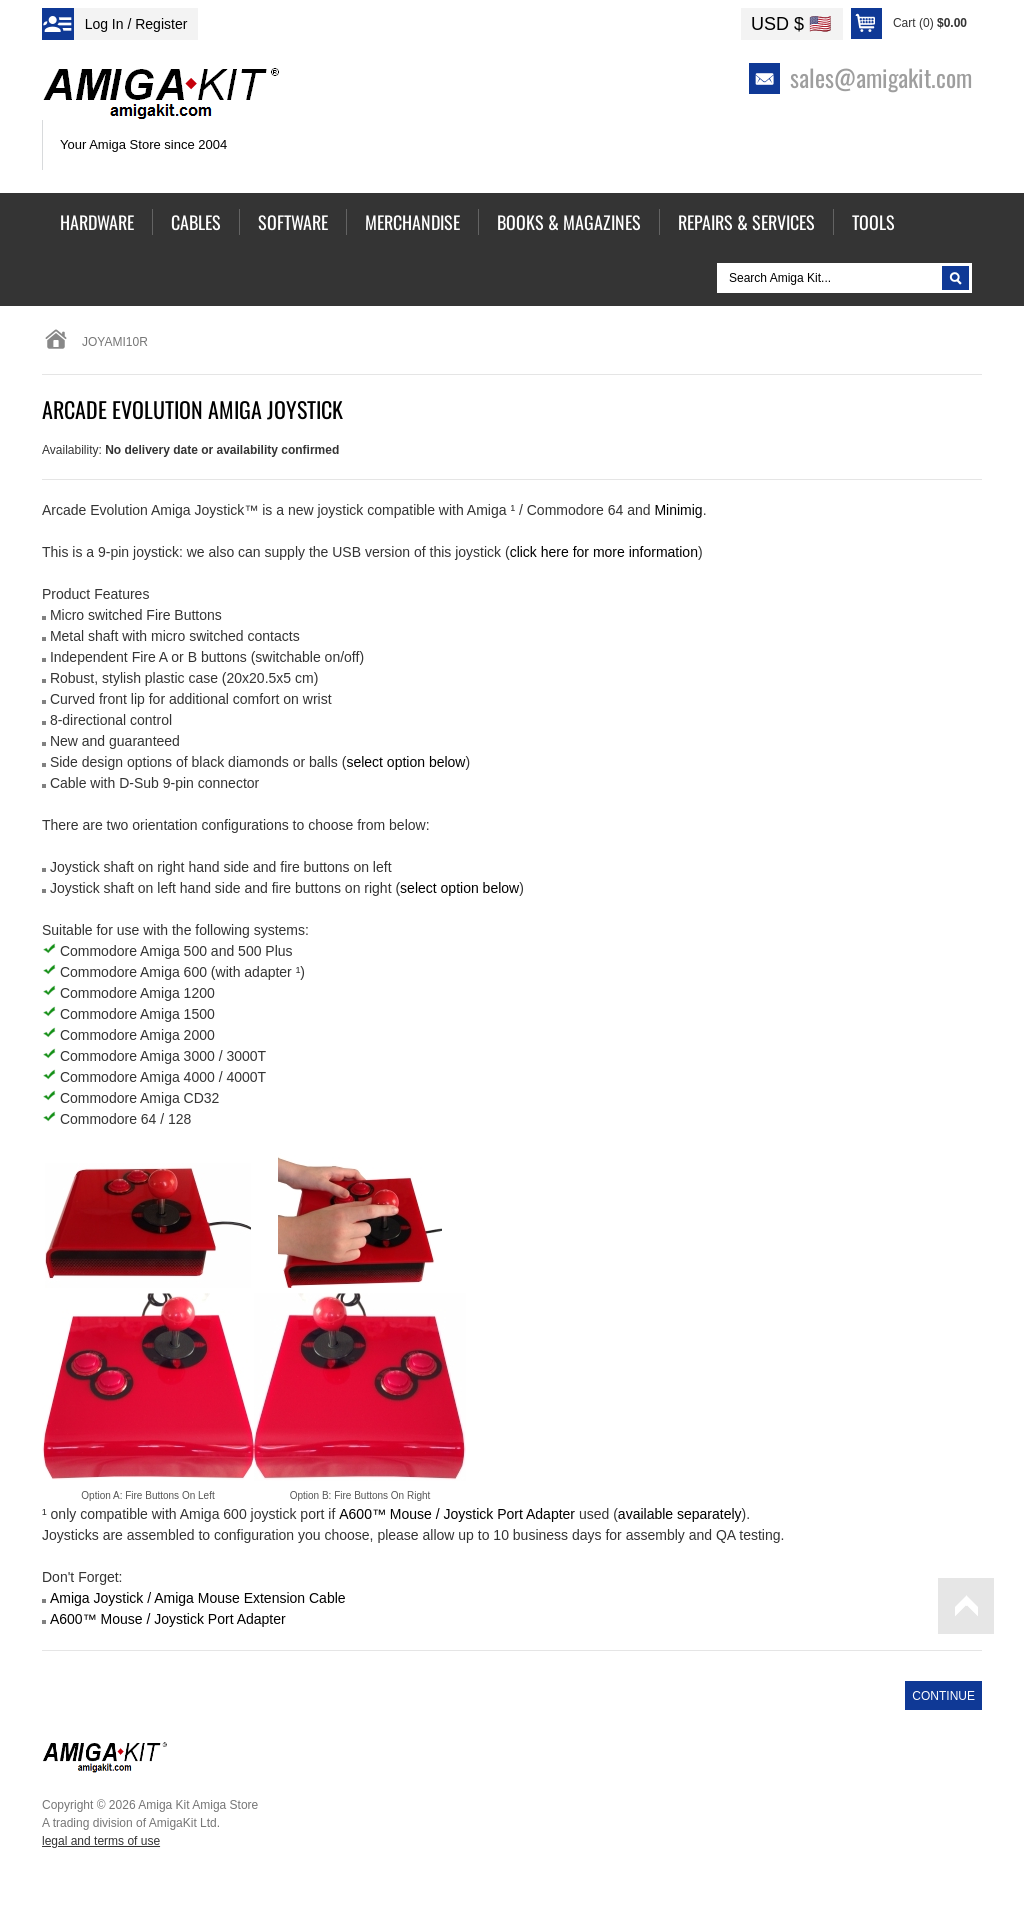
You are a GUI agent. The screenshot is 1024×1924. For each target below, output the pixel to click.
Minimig (678, 510)
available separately (680, 1514)
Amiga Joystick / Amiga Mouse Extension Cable (198, 1598)
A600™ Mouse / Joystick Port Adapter (168, 1619)
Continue (943, 1696)
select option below (405, 762)
